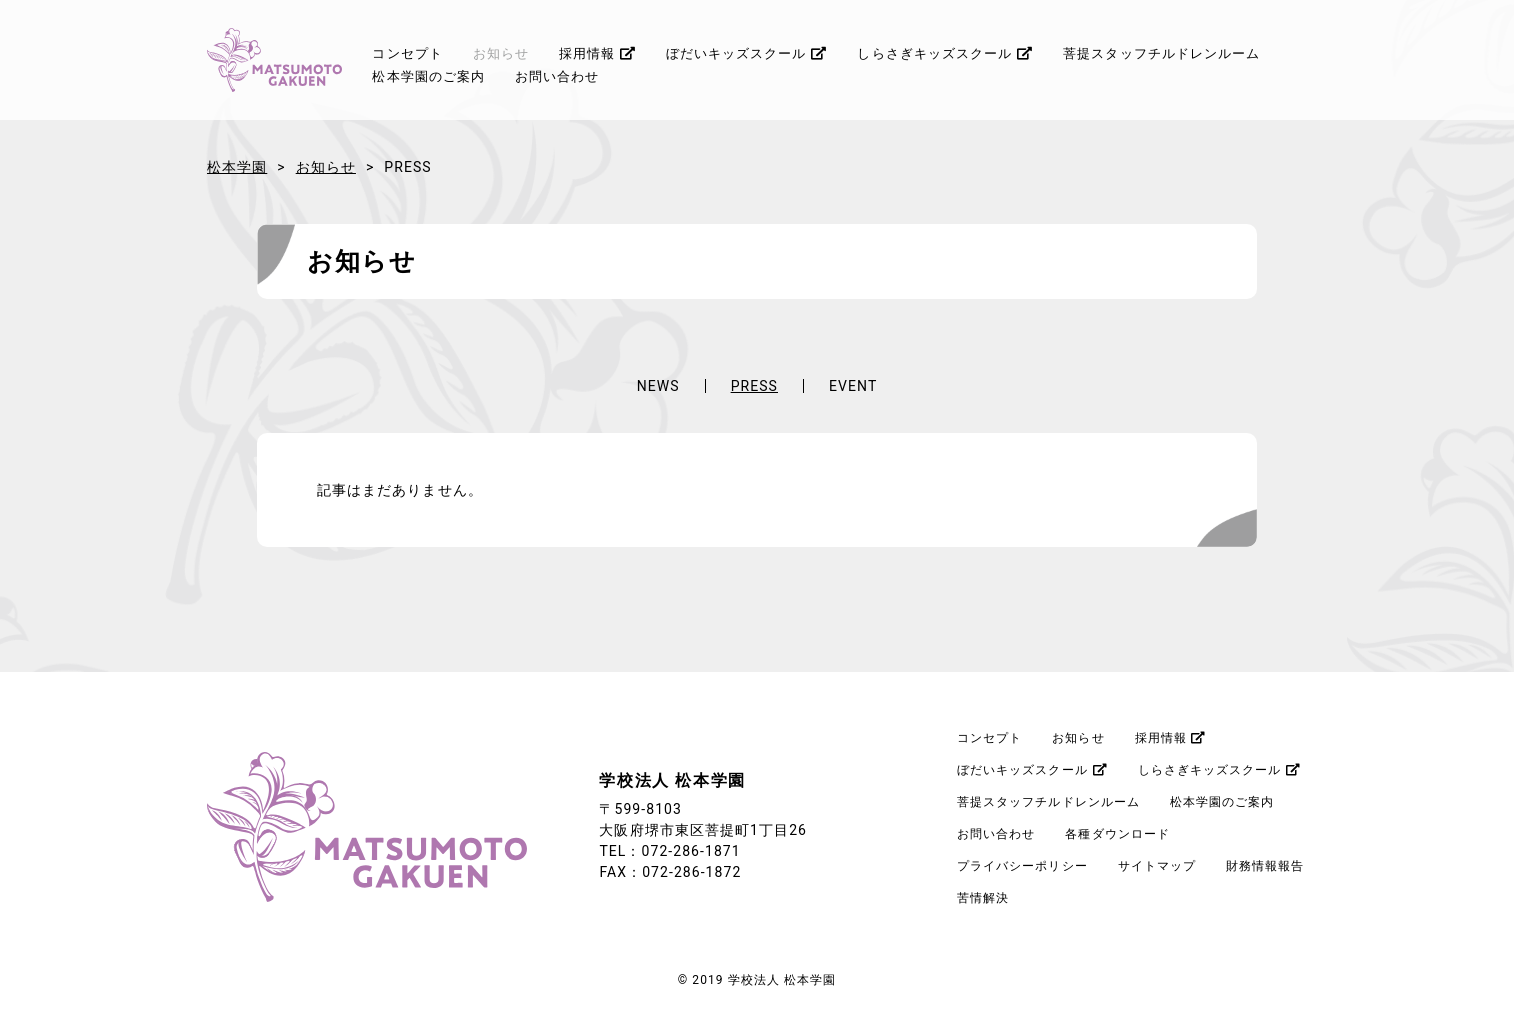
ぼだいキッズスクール (747, 53)
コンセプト (407, 53)
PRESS (754, 386)
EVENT (853, 386)
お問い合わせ (557, 76)
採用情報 (597, 53)
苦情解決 (983, 898)
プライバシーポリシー (1022, 866)
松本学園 (237, 167)
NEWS (658, 386)
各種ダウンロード (1117, 834)
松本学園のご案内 (428, 76)
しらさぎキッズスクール (945, 53)
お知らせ (501, 53)
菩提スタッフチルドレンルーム (1161, 53)
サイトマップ (1157, 866)
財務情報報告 (1265, 866)
